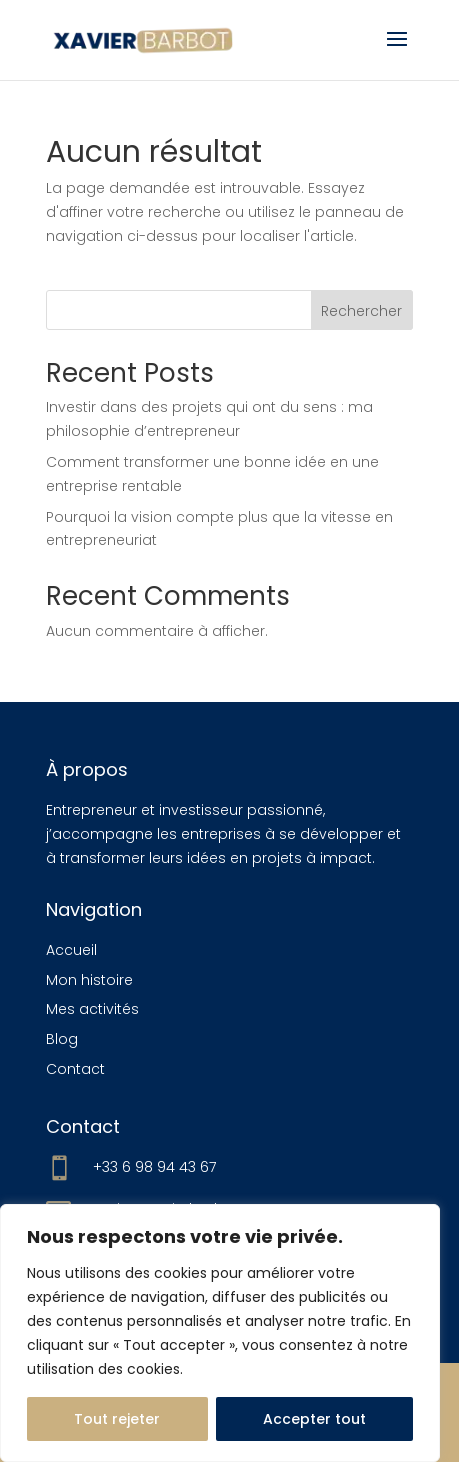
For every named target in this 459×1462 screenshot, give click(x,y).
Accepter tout (314, 1419)
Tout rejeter (117, 1419)
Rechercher (361, 311)
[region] (220, 1333)
